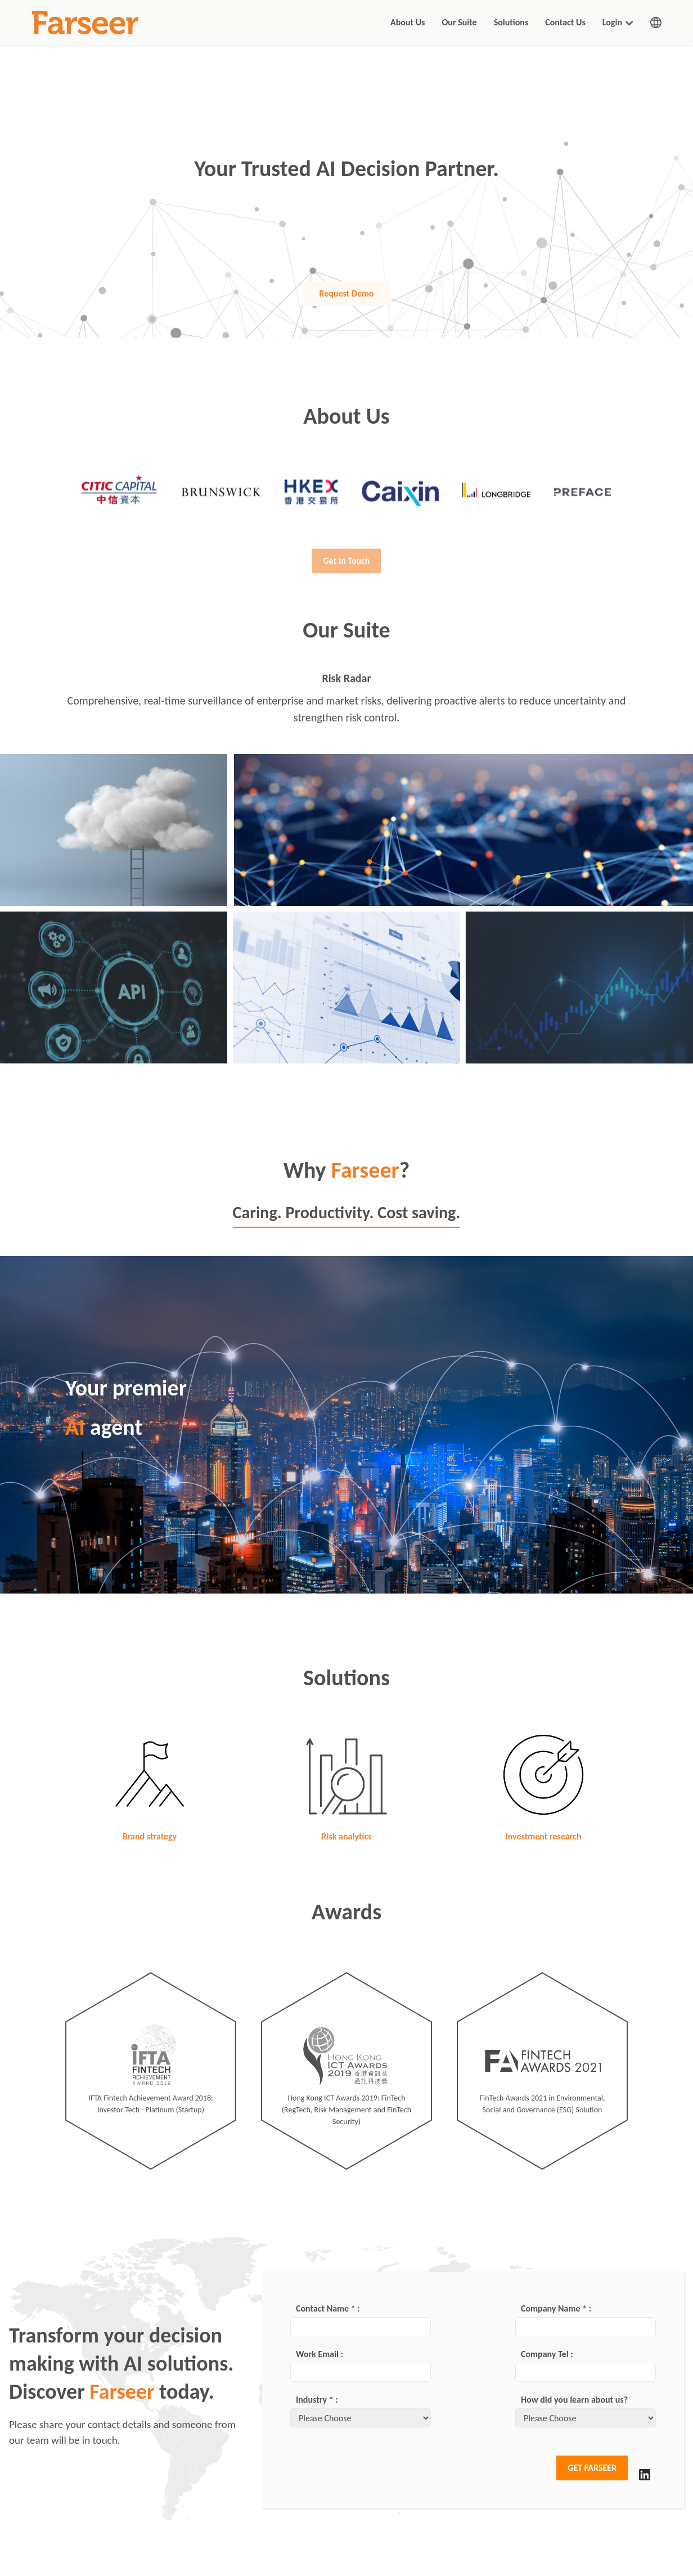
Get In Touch (346, 572)
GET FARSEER (592, 2467)
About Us (407, 22)
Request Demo (346, 293)
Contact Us (565, 22)
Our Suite (459, 22)
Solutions (511, 22)
